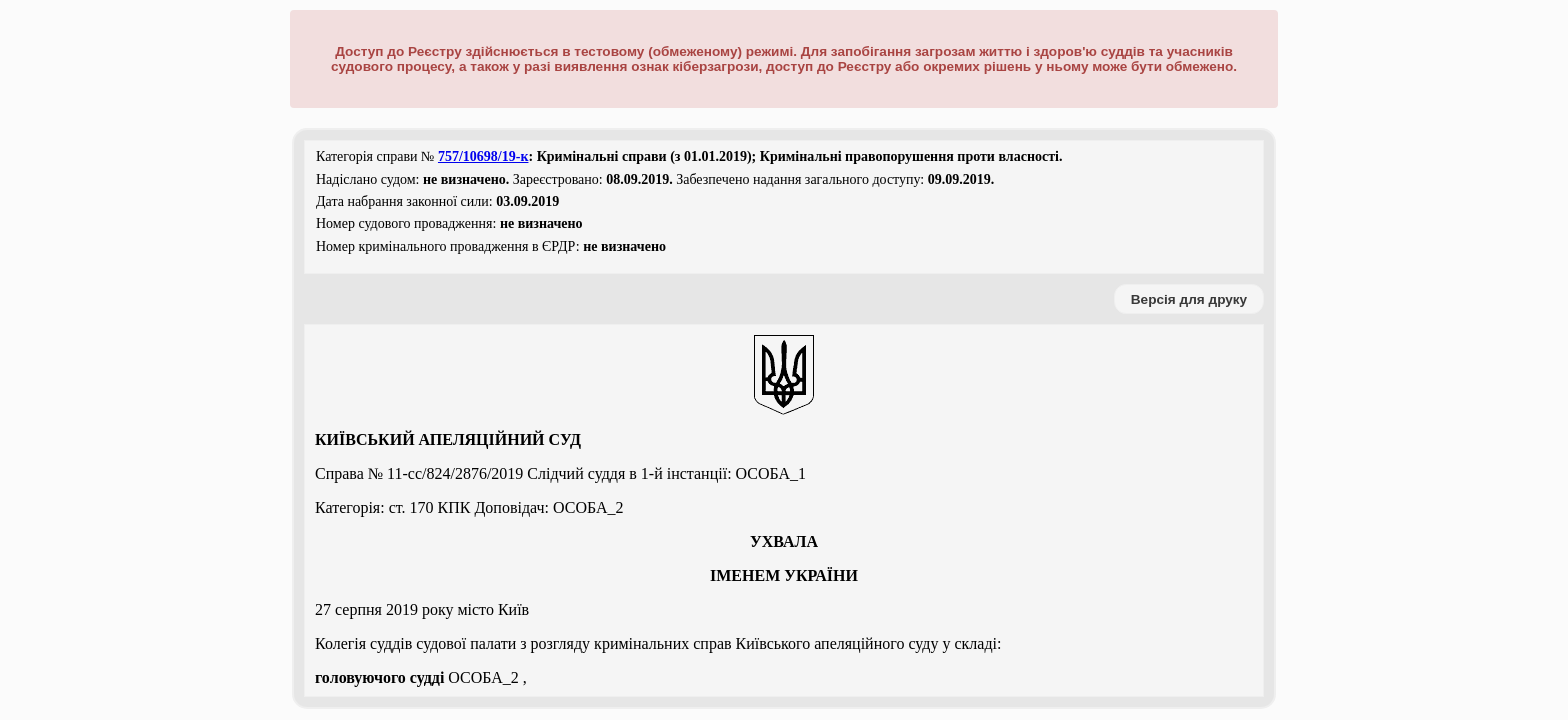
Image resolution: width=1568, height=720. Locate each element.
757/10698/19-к (483, 156)
